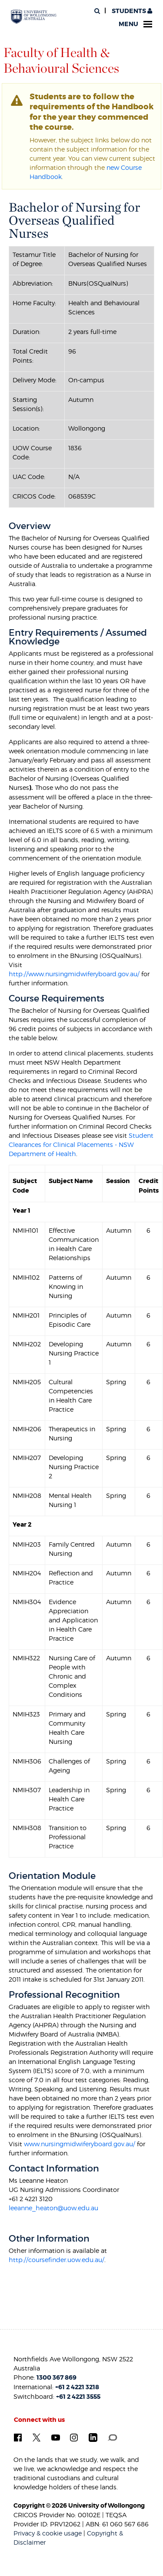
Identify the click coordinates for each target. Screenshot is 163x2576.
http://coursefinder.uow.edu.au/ (56, 2259)
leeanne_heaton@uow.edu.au (53, 2208)
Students (131, 11)
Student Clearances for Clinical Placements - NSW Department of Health (81, 1144)
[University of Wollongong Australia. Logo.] (34, 17)
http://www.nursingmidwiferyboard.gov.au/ (74, 974)
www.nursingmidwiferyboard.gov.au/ (79, 2144)
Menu (135, 24)
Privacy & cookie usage (47, 2533)
